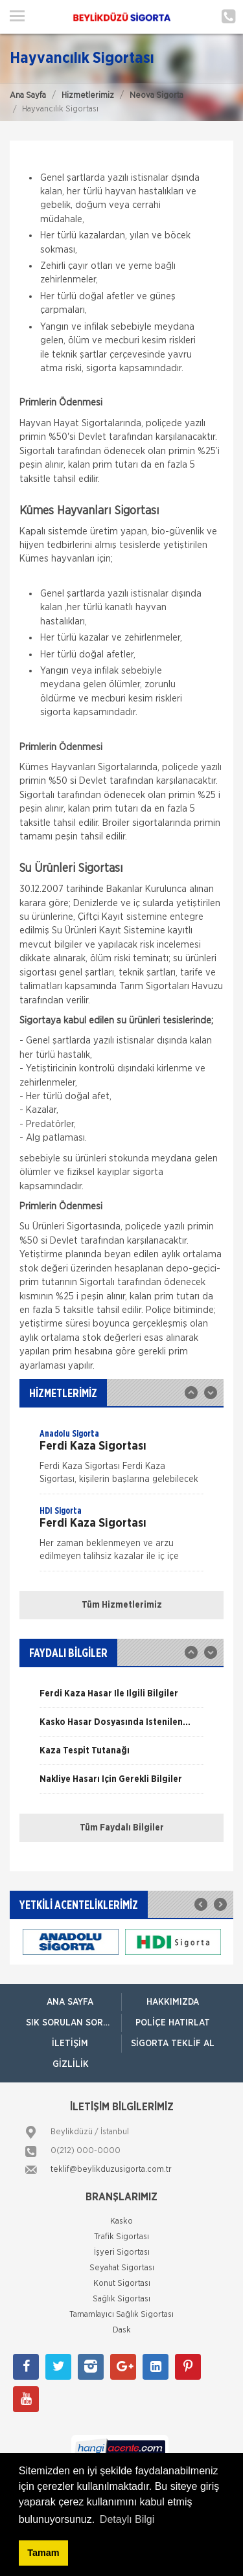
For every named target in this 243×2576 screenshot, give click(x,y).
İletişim (70, 2043)
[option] (121, 1460)
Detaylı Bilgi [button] (127, 2519)
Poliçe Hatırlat (172, 2022)
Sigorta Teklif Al (172, 2043)
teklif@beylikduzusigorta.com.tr (111, 2169)
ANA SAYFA (70, 2002)
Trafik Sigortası (121, 2237)
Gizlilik (70, 2064)
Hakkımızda (172, 2002)
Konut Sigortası (121, 2283)
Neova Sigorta (156, 95)
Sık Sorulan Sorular (73, 2022)
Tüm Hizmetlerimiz (122, 1605)
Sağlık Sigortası (121, 2299)
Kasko (121, 2221)
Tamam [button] (43, 2553)
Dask (122, 2330)
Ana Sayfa (28, 95)
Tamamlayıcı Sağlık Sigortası (121, 2314)
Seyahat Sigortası (121, 2268)
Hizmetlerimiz (88, 95)
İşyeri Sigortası (122, 2252)
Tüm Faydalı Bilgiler (122, 1827)
